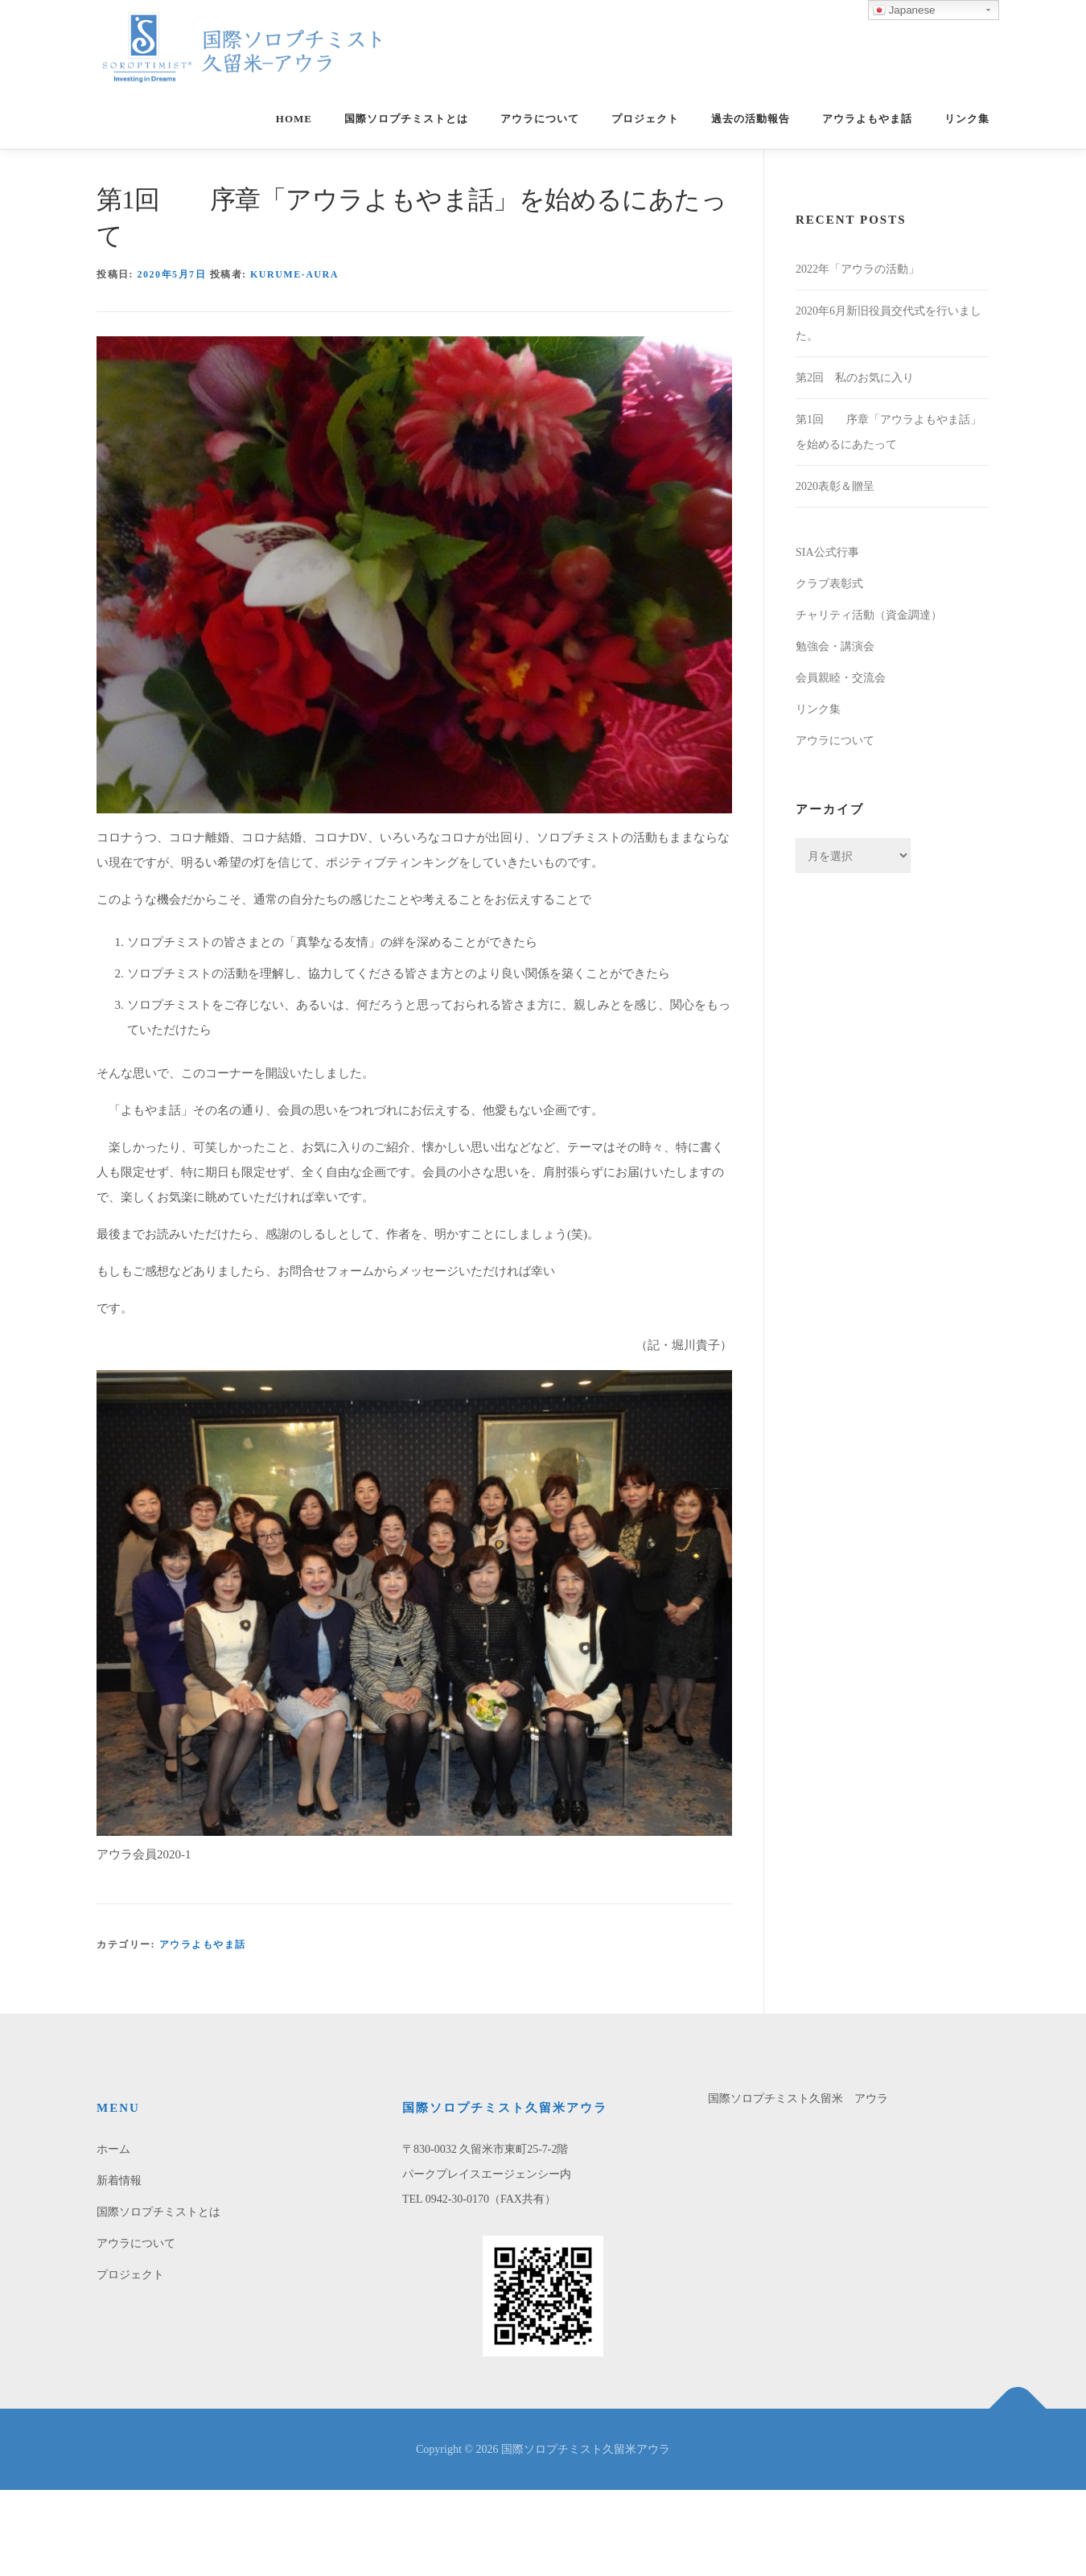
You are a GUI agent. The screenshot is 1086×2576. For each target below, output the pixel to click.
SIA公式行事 (827, 552)
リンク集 (966, 119)
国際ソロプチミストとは (406, 119)
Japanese (904, 10)
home (294, 119)
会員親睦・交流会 (841, 678)
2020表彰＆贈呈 (835, 486)
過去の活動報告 (750, 119)
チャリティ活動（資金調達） (869, 615)
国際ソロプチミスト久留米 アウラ (798, 2098)
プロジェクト (645, 119)
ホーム (113, 2149)
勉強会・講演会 (835, 646)
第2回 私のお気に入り (855, 378)
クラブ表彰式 (829, 584)
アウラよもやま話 (867, 119)
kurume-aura (294, 274)
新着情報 (119, 2181)
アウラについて (539, 119)
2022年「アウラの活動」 (857, 269)
